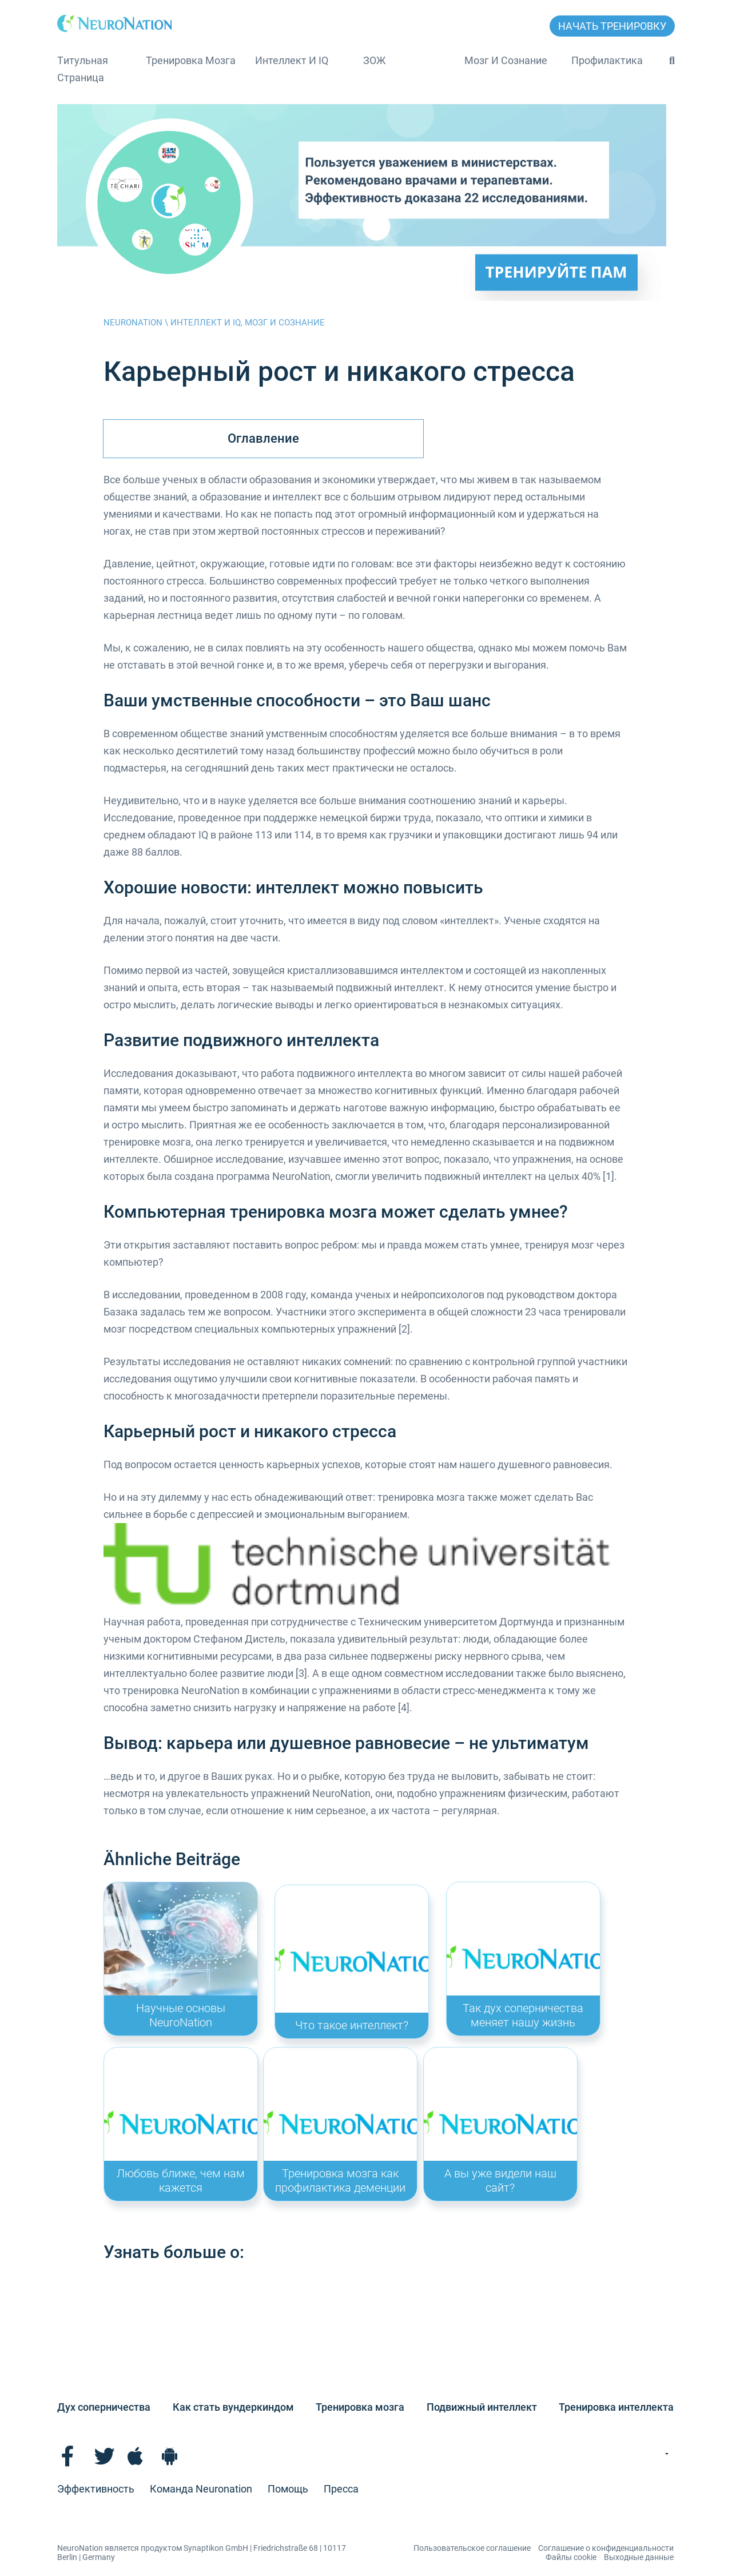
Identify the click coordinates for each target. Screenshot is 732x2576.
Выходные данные (639, 2557)
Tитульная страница (82, 69)
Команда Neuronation (201, 2489)
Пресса (341, 2489)
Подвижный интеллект (482, 2407)
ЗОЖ (374, 60)
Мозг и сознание (505, 60)
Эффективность (95, 2489)
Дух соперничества (103, 2407)
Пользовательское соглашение (472, 2548)
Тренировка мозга (191, 60)
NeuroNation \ (137, 322)
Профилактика (607, 60)
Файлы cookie (571, 2557)
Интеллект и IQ (291, 60)
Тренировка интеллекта (616, 2407)
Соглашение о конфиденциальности (606, 2548)
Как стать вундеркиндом (233, 2407)
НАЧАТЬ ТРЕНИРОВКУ (612, 26)
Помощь (288, 2489)
